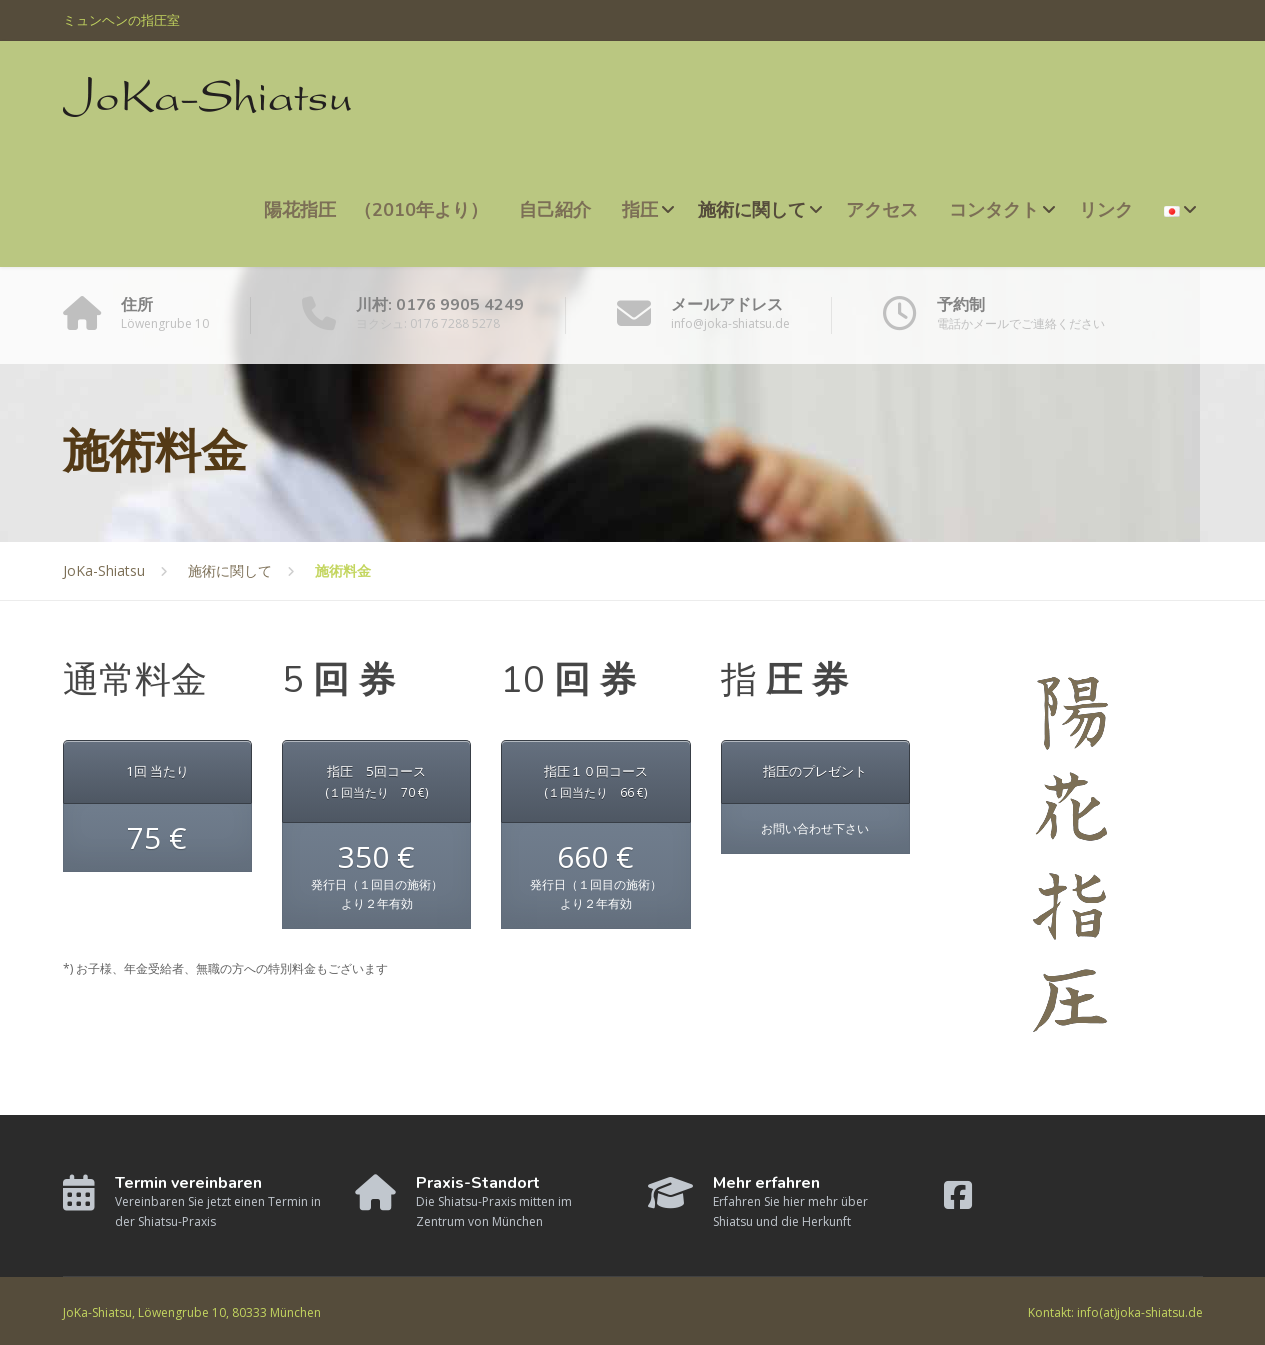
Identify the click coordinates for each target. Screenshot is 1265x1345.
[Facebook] (958, 1202)
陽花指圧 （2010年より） (376, 210)
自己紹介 (555, 210)
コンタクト (994, 210)
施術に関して (752, 210)
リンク (1106, 210)
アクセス (882, 210)
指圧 (640, 210)
